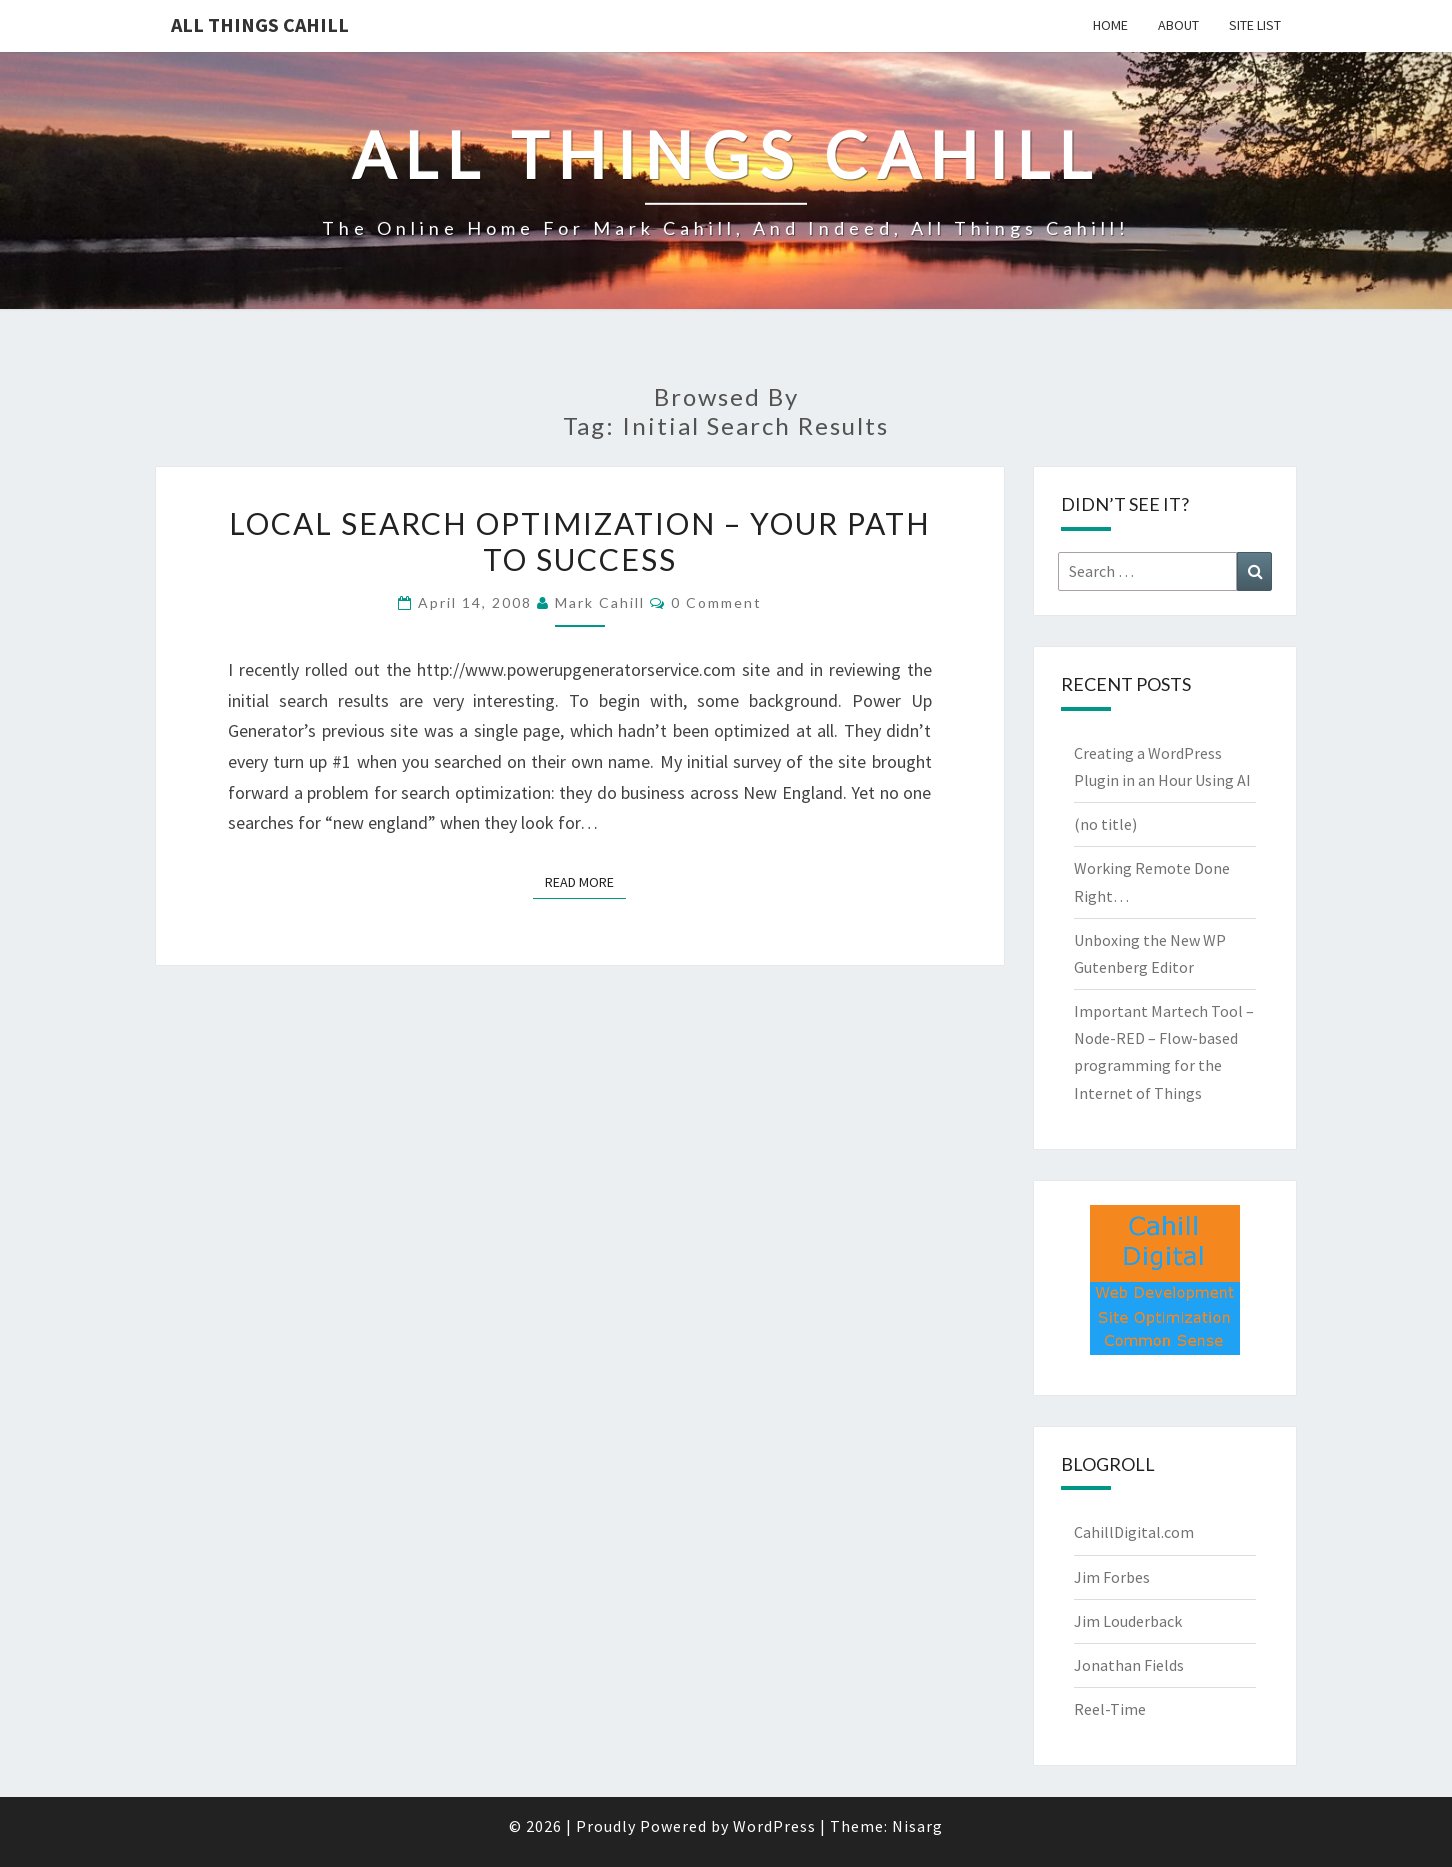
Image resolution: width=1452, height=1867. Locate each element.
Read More (585, 881)
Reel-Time (1110, 1709)
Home (1110, 25)
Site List (1255, 25)
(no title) (1105, 824)
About (1178, 25)
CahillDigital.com (1134, 1532)
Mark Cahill (600, 602)
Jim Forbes (1112, 1577)
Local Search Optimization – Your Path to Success (580, 541)
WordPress (774, 1826)
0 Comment (716, 602)
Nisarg (917, 1826)
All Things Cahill (260, 24)
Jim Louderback (1128, 1621)
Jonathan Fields (1129, 1665)
